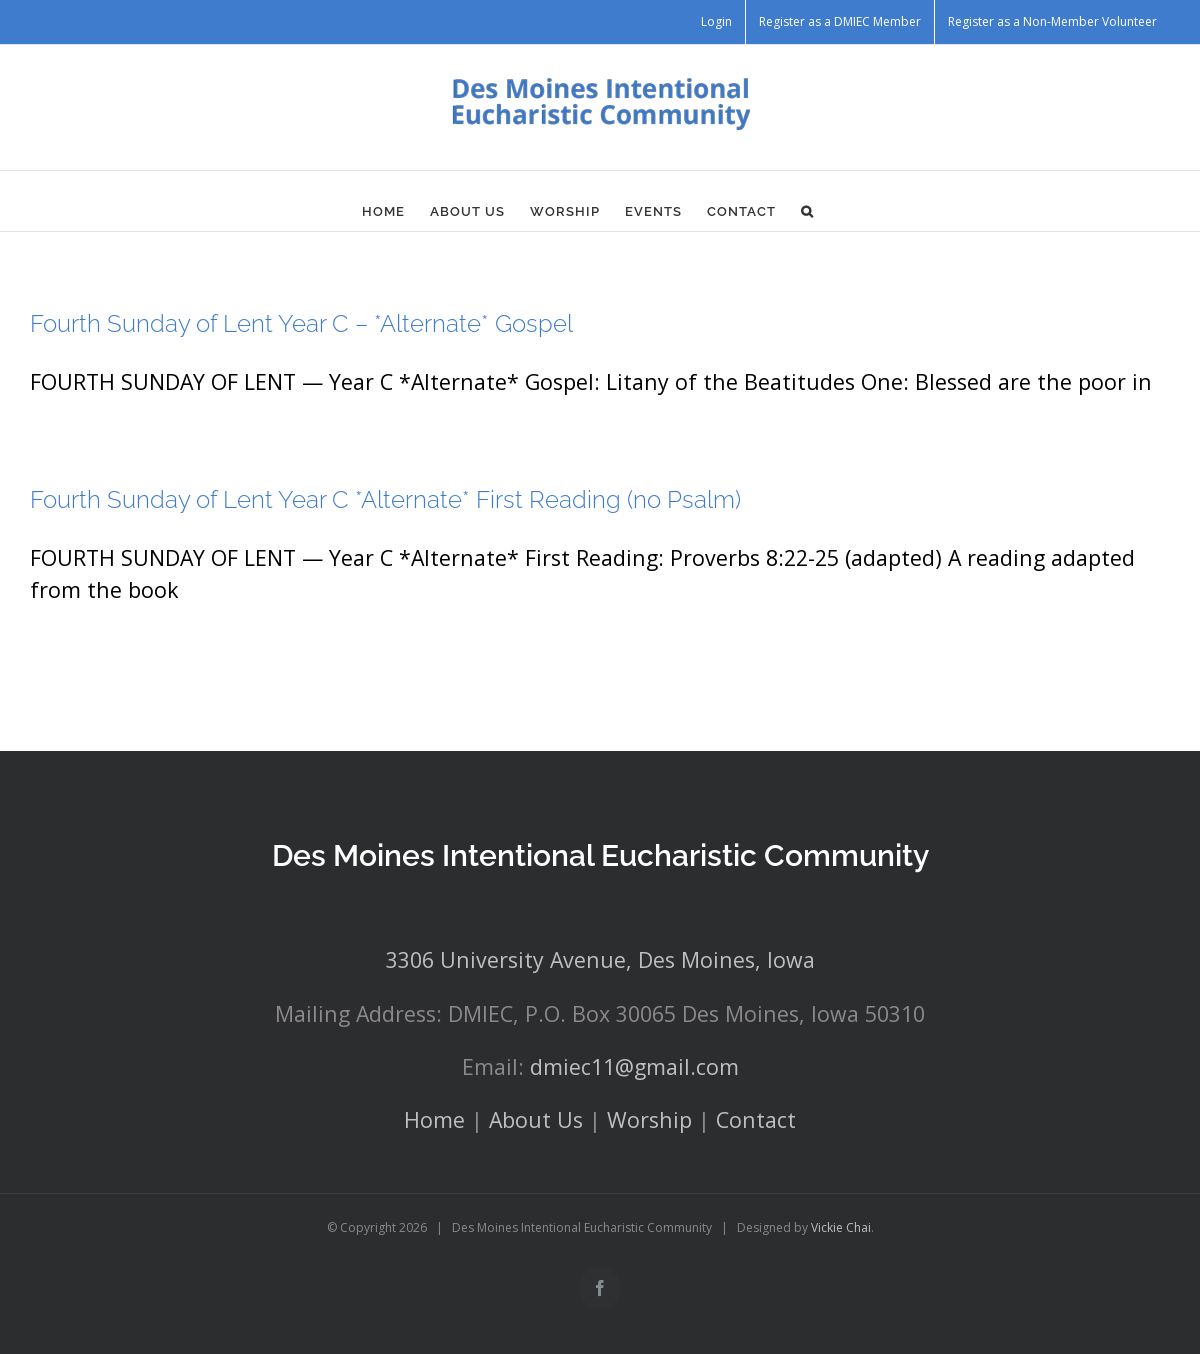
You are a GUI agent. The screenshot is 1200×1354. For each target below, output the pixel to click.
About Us (536, 1119)
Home (434, 1119)
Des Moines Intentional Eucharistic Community (600, 855)
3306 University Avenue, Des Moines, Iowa (600, 959)
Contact (756, 1119)
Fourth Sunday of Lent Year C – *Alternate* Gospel (301, 323)
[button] (807, 211)
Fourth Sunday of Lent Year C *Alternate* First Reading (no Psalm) (385, 499)
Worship (649, 1119)
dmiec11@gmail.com (634, 1066)
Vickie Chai (841, 1227)
